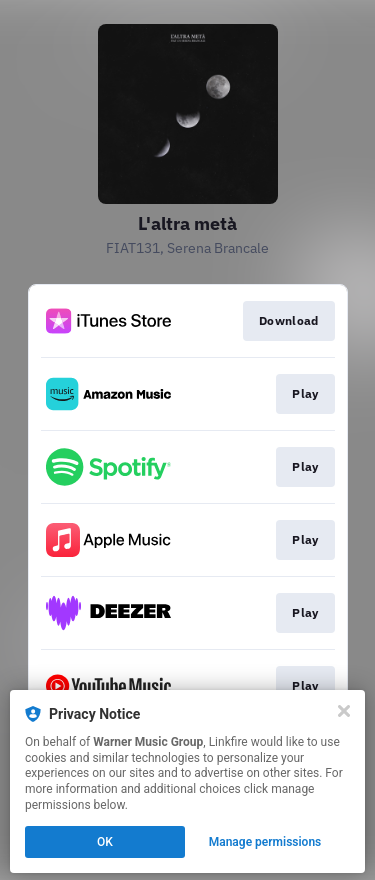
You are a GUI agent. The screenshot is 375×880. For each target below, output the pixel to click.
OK (105, 842)
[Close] (344, 711)
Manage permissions (265, 842)
